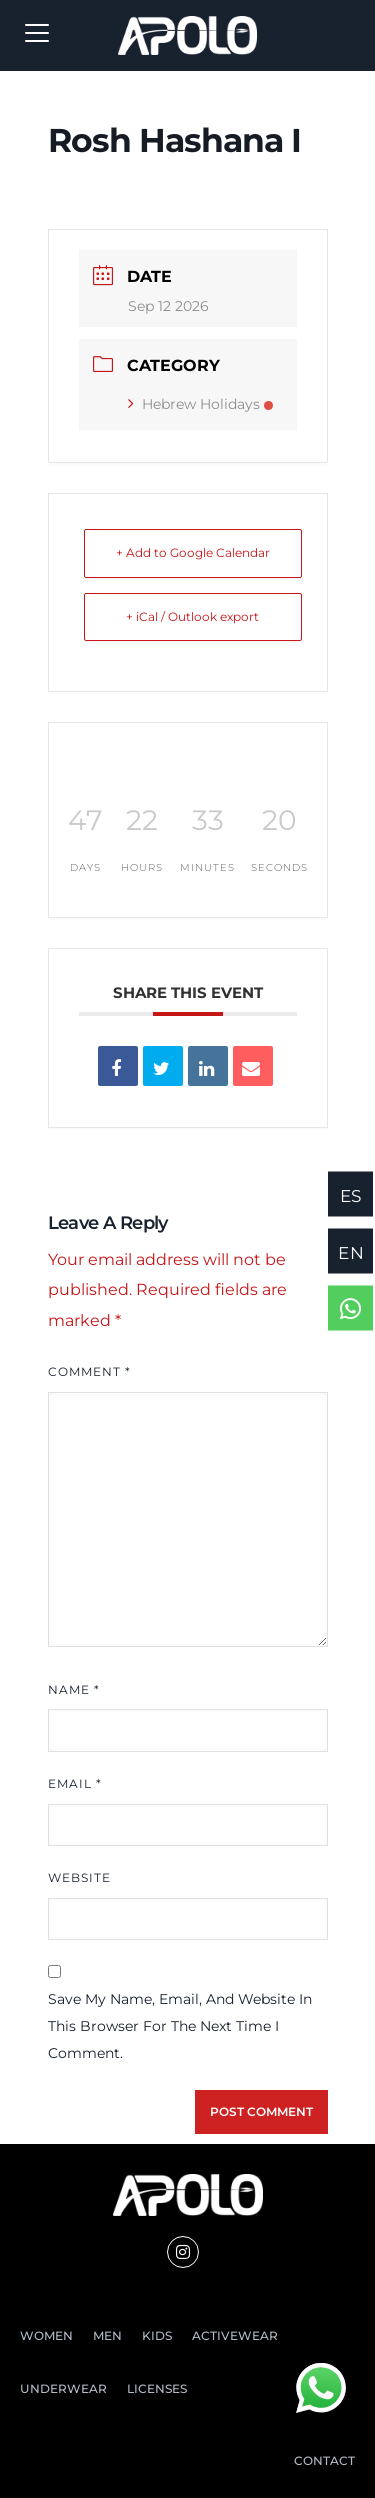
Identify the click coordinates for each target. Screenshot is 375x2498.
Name (74, 1689)
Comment (89, 1371)
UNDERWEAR (63, 2388)
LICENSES (157, 2388)
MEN (107, 2335)
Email (75, 1783)
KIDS (157, 2335)
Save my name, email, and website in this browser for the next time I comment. (180, 2025)
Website (79, 1877)
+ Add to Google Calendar (193, 552)
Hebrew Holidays (200, 404)
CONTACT (324, 2460)
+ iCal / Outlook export (192, 616)
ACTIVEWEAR (235, 2335)
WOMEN (46, 2335)
